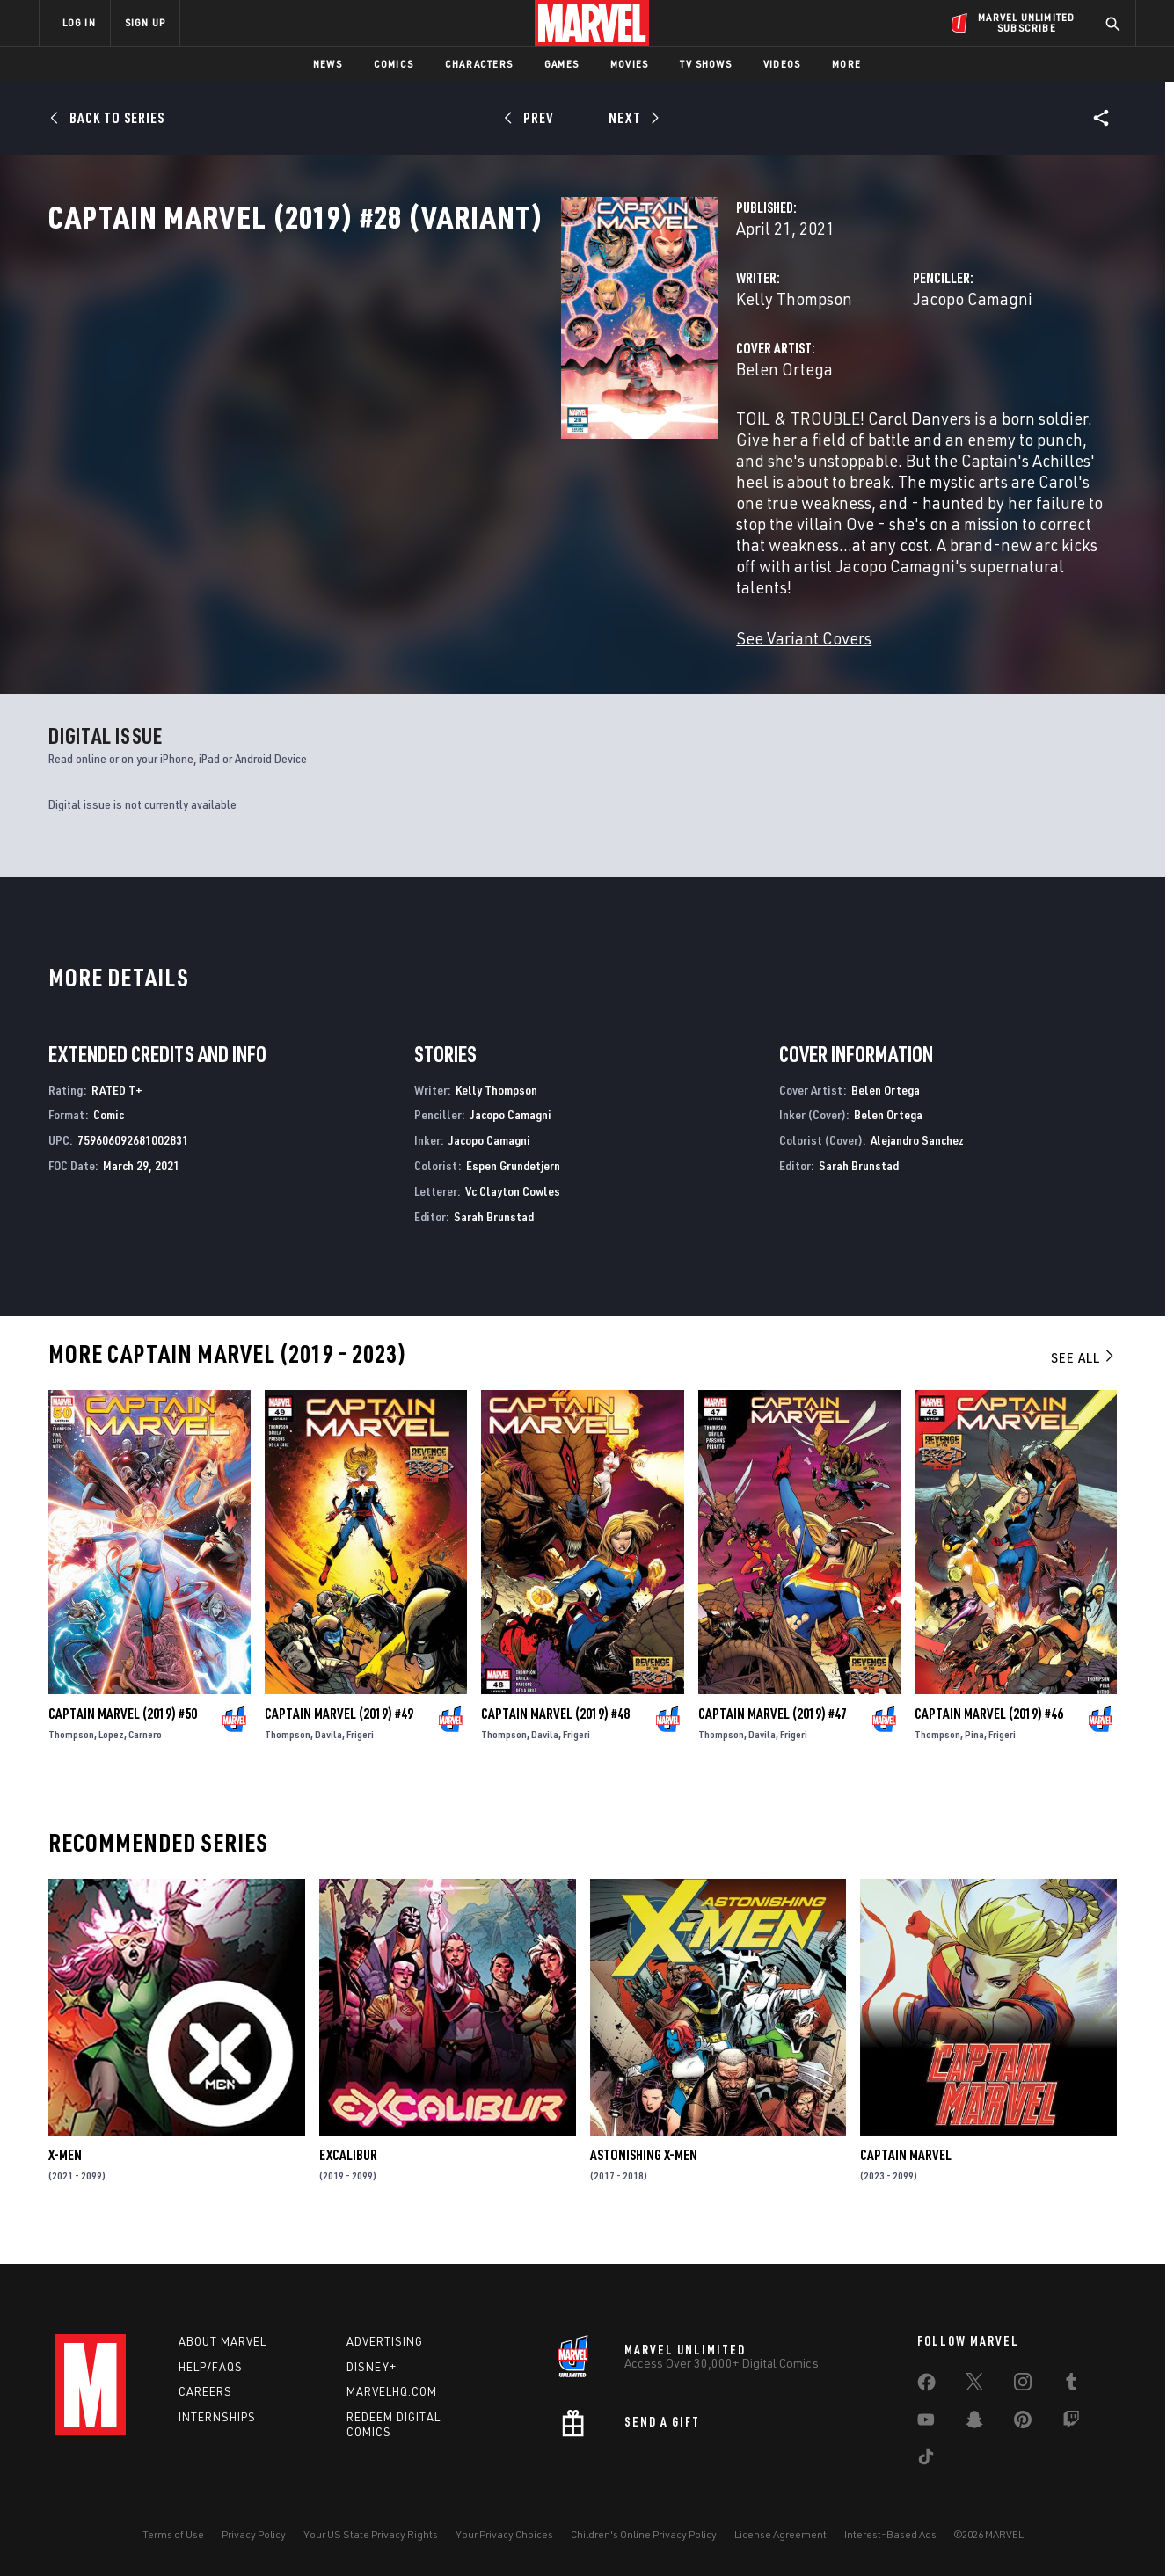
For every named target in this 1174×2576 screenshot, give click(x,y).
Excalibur (348, 2175)
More (846, 63)
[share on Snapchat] (974, 2423)
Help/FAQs (211, 2367)
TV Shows (706, 63)
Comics (393, 63)
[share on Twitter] (974, 2385)
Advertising (384, 2341)
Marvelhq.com (391, 2391)
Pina (974, 1754)
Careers (205, 2391)
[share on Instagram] (1023, 2385)
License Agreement (780, 2534)
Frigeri (360, 1754)
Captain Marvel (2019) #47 (772, 1734)
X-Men (65, 2175)
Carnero (145, 1754)
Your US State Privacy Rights (370, 2534)
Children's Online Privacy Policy (644, 2534)
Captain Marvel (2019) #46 (989, 1734)
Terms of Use (173, 2534)
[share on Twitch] (1071, 2423)
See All (1083, 1378)
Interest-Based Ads (890, 2534)
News (327, 63)
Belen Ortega (425, 446)
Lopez (111, 1754)
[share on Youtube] (926, 2423)
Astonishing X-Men (643, 2175)
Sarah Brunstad (494, 1236)
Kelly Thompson (435, 376)
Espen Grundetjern (513, 1185)
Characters (479, 63)
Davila (328, 1754)
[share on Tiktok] (926, 2460)
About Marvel (222, 2341)
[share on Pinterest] (1023, 2423)
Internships (217, 2417)
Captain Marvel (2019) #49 (339, 1734)
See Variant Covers (445, 631)
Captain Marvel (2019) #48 (555, 1734)
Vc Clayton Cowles (512, 1211)
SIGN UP (145, 22)
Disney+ (371, 2367)
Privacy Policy (254, 2534)
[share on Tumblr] (1071, 2385)
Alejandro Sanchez (917, 1160)
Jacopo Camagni (793, 376)
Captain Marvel (906, 2175)
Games (561, 63)
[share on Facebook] (926, 2386)
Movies (629, 63)
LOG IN (79, 22)
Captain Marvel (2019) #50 (122, 1734)
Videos (781, 63)
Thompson (71, 1754)
